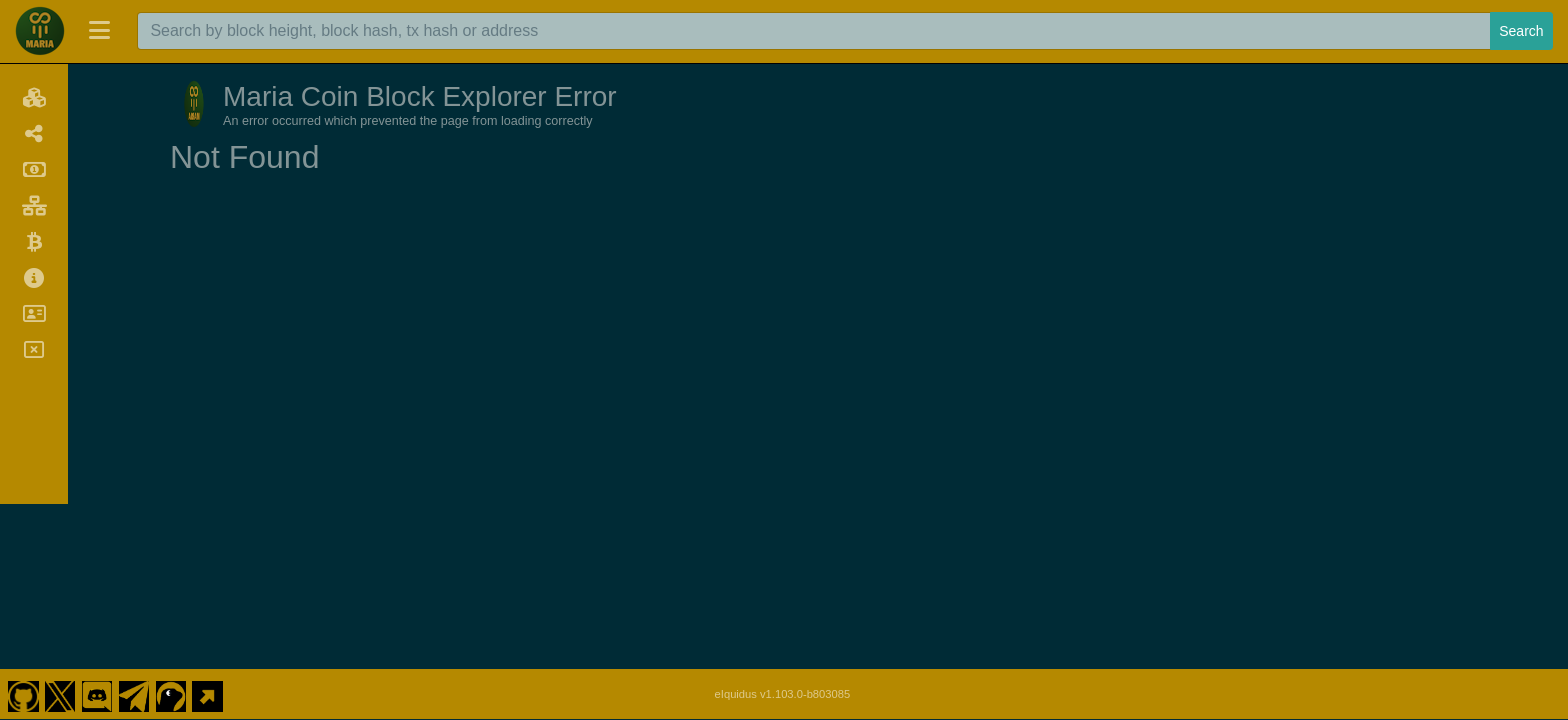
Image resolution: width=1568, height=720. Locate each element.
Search (1521, 31)
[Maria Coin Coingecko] (171, 524)
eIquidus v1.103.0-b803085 (783, 524)
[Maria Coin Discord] (97, 524)
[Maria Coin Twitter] (60, 524)
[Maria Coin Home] (40, 31)
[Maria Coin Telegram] (134, 524)
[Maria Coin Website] (208, 524)
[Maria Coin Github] (23, 524)
